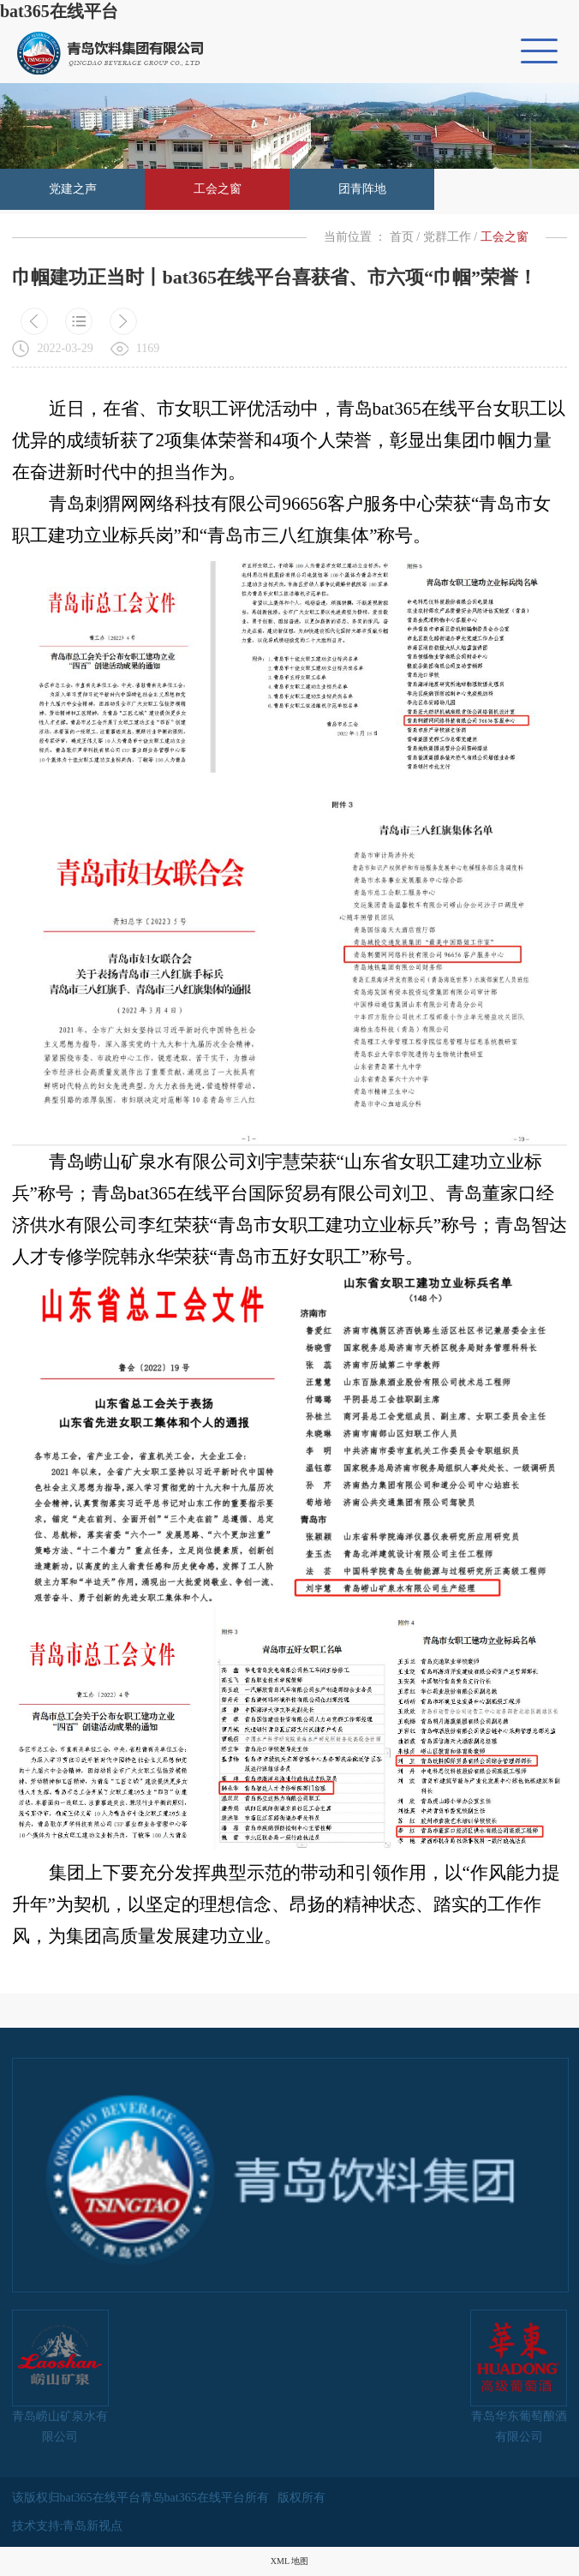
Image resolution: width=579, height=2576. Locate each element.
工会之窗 (218, 188)
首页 (402, 236)
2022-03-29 (65, 348)
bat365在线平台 (59, 11)
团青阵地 (362, 188)
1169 (147, 348)
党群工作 (447, 236)
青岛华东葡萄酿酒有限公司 (518, 2376)
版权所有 (301, 2497)
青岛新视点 (92, 2525)
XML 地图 (289, 2561)
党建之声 (73, 188)
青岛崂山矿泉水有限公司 (60, 2376)
